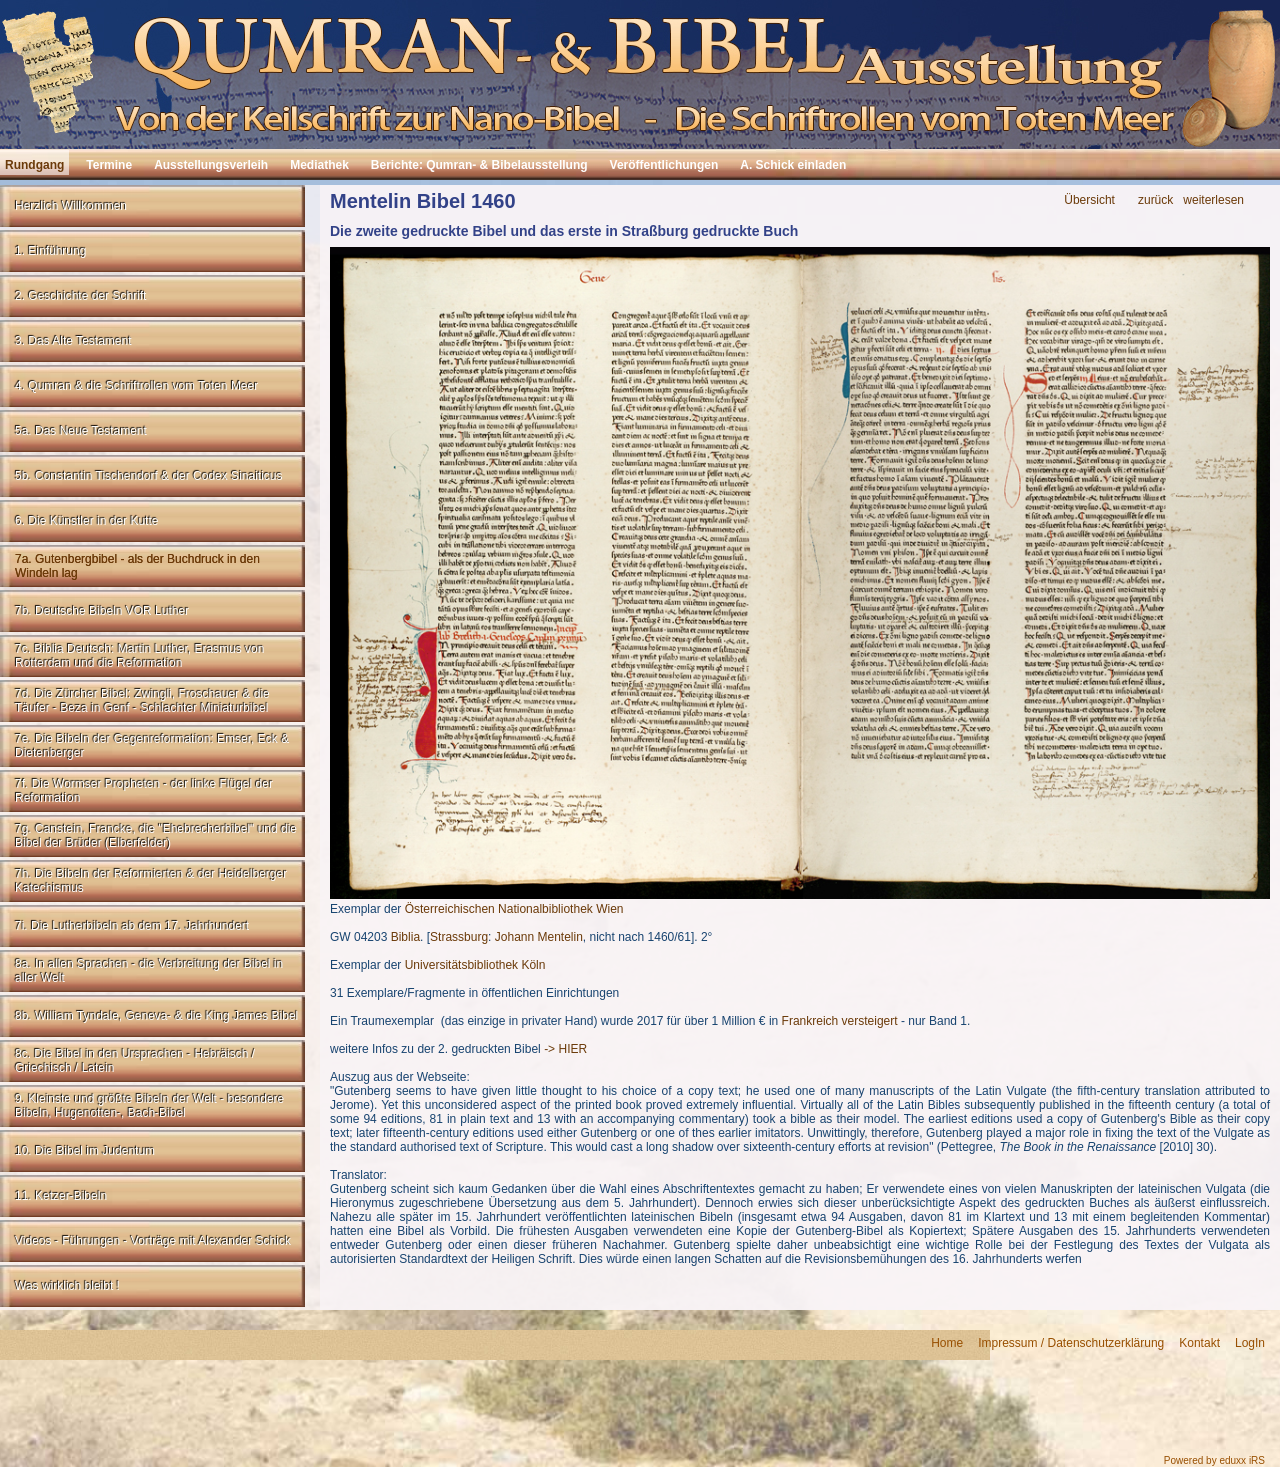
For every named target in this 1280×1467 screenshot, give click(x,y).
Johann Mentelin (539, 937)
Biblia (405, 937)
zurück (1155, 200)
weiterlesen (1213, 200)
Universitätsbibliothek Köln (475, 965)
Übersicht (1089, 200)
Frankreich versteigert (840, 1021)
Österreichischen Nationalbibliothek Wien (514, 909)
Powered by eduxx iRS (1214, 1460)
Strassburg (459, 937)
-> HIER (565, 1049)
